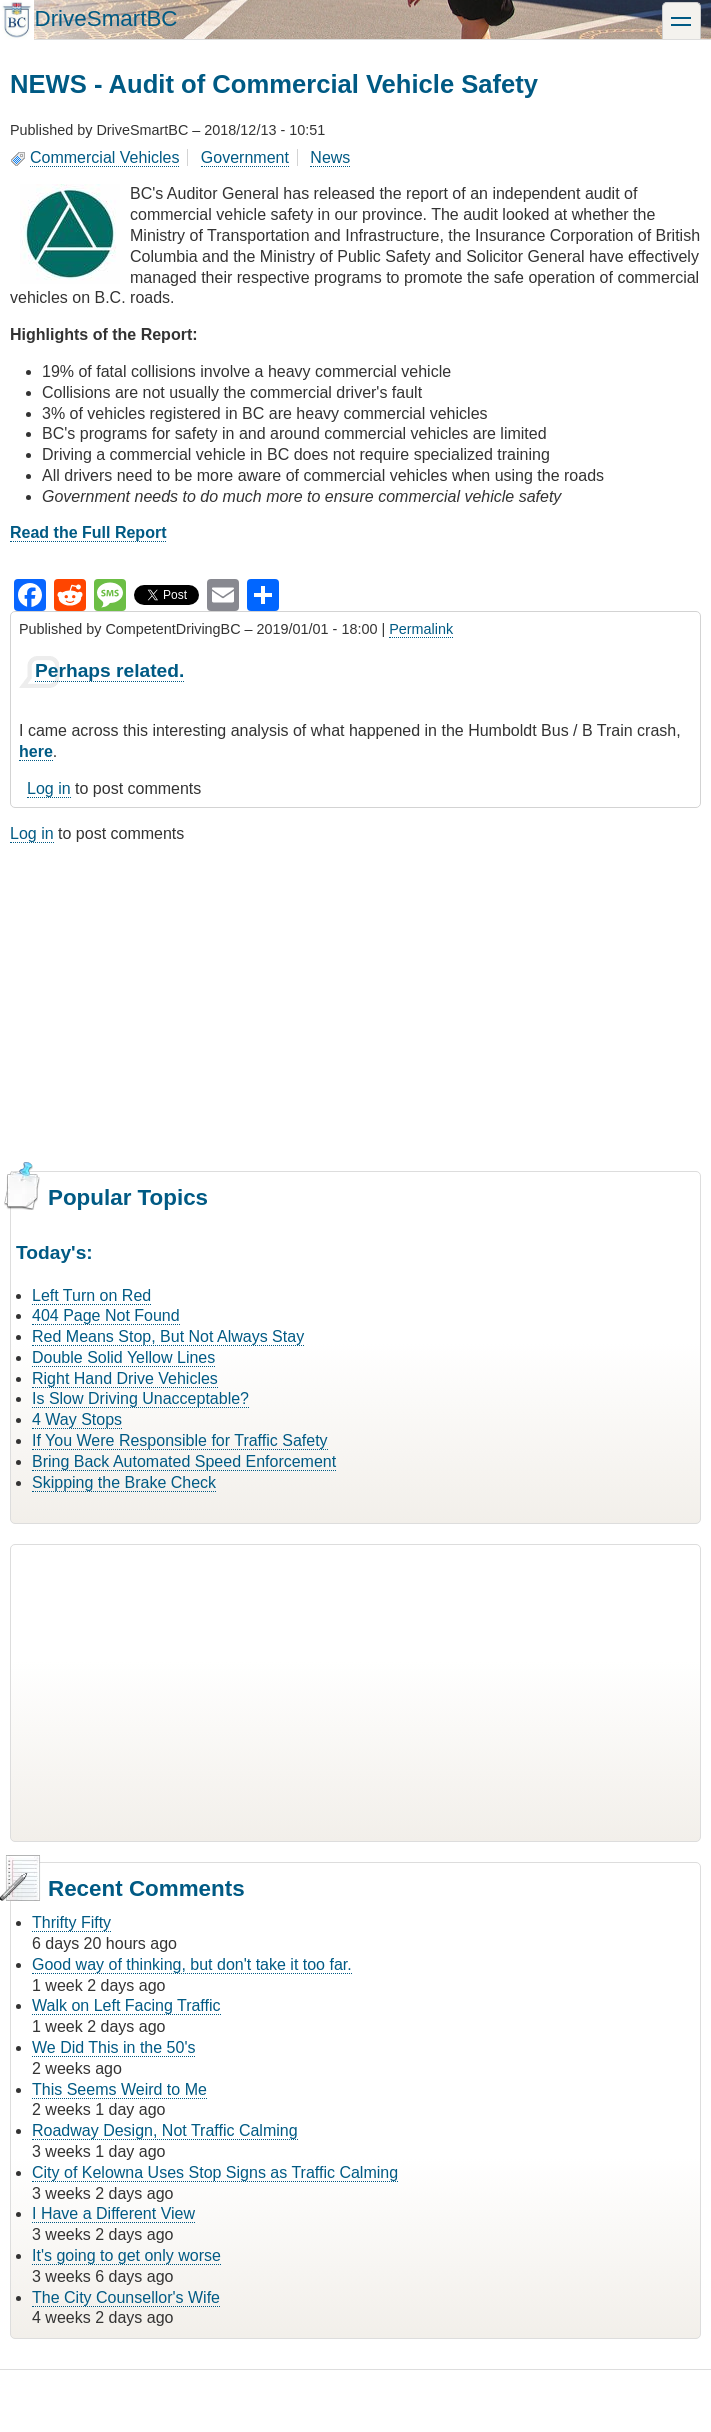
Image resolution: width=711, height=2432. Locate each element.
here (36, 751)
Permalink (421, 629)
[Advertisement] (355, 1005)
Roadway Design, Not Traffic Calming (165, 2130)
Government (245, 157)
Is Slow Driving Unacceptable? (140, 1398)
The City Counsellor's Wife (126, 2297)
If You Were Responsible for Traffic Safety (180, 1440)
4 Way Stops (77, 1419)
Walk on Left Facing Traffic (126, 2005)
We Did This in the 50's (113, 2047)
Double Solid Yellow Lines (123, 1357)
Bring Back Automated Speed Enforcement (184, 1461)
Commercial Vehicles (104, 157)
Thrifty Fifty (71, 1922)
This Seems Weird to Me (119, 2089)
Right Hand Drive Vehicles (125, 1378)
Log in (49, 788)
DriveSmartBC (105, 18)
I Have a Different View (113, 2213)
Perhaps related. (109, 670)
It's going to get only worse (126, 2255)
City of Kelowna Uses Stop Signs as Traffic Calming (215, 2172)
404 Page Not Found (106, 1315)
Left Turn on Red (91, 1295)
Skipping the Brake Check (124, 1482)
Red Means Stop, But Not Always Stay (168, 1336)
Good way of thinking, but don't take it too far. (192, 1964)
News (330, 157)
